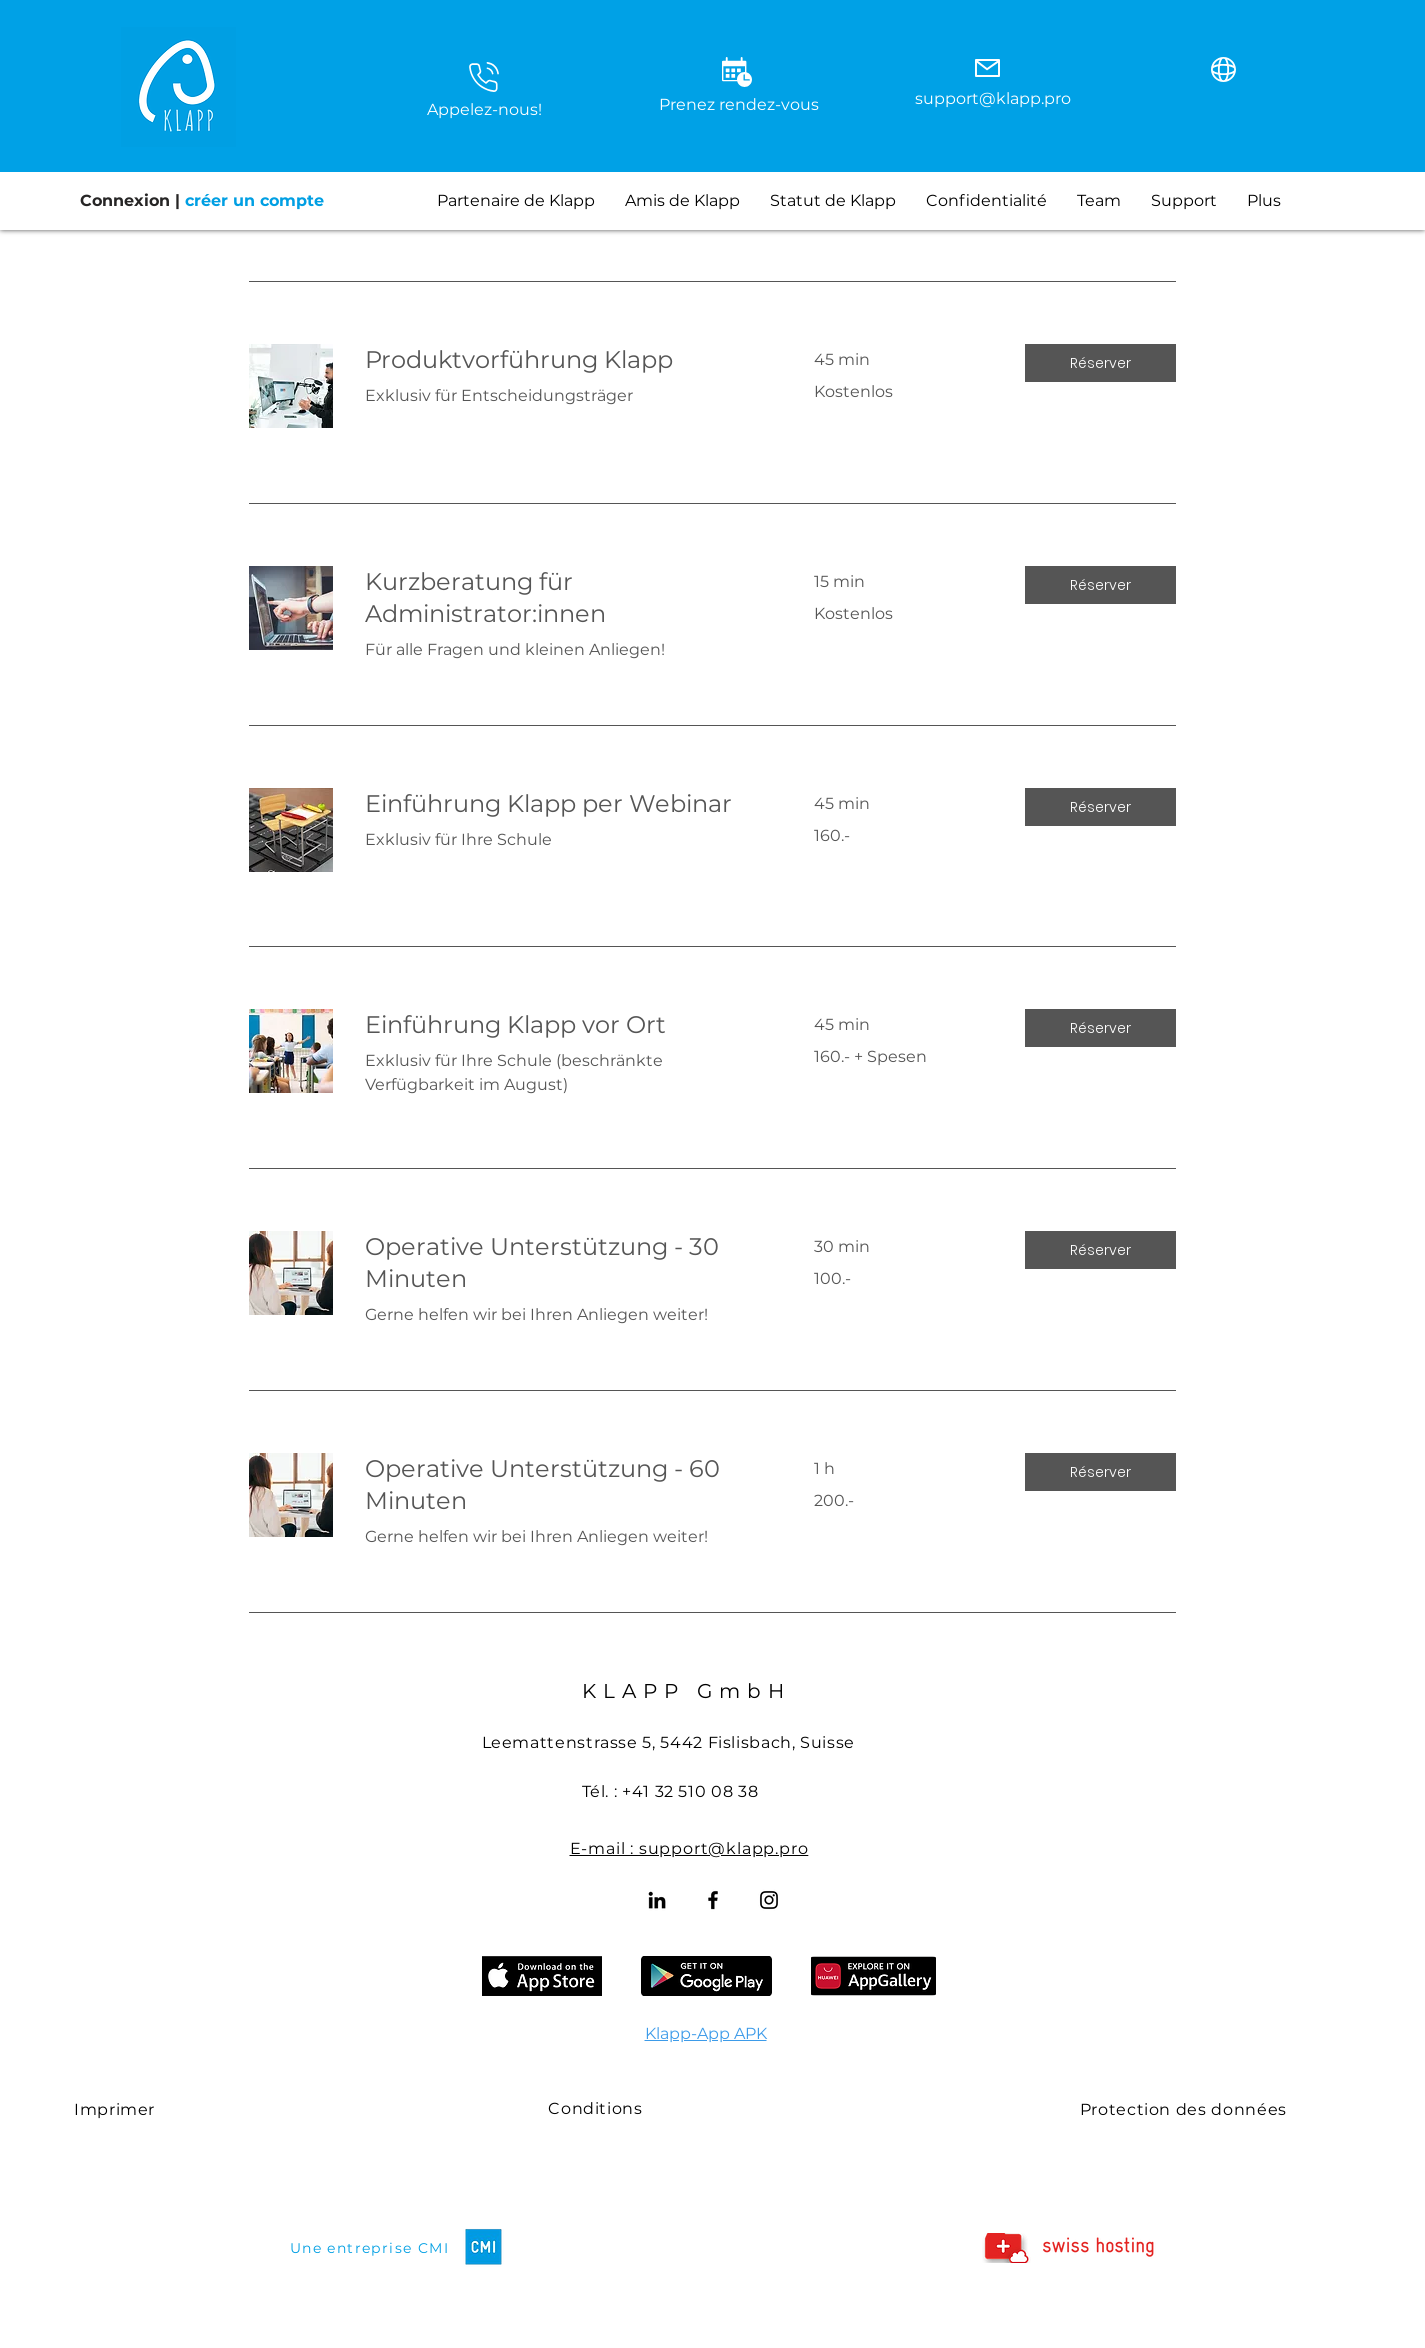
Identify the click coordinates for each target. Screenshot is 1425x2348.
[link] (565, 360)
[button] (484, 77)
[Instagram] (769, 1900)
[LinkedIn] (657, 1900)
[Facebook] (713, 1900)
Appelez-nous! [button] (484, 109)
